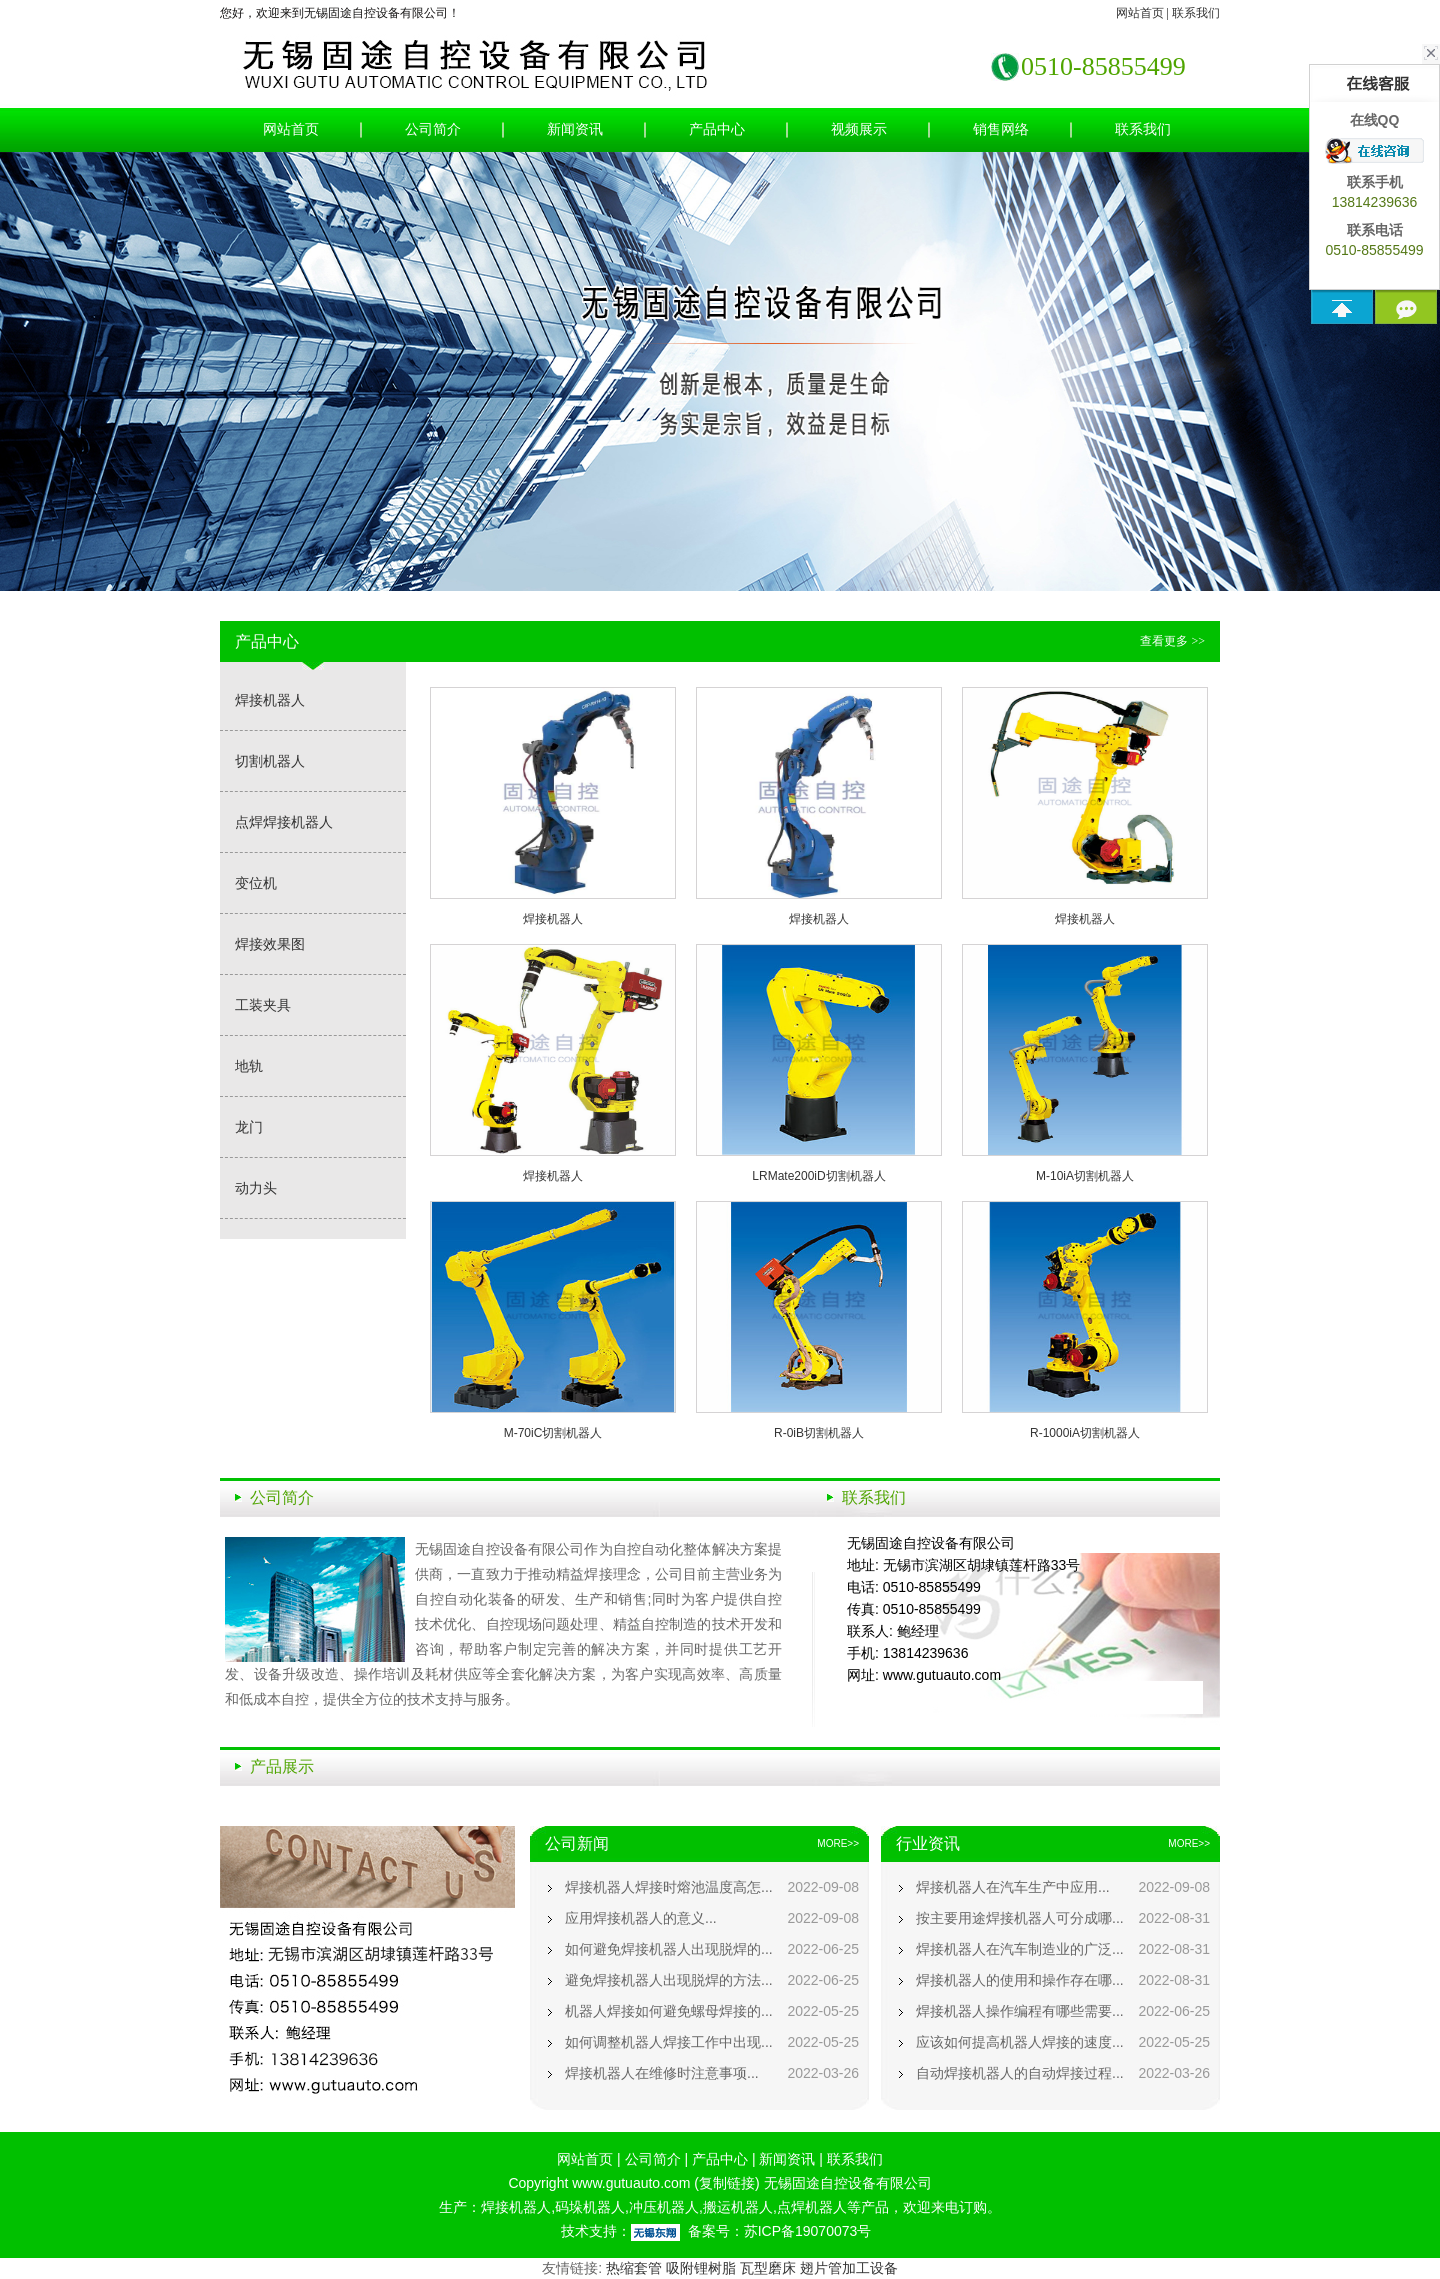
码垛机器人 (590, 2207)
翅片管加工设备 (849, 2268)
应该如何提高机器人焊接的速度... (1020, 2042)
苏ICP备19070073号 (808, 2231)
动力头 (256, 1188)
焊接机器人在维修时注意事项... (662, 2073)
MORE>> (838, 1843)
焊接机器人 (270, 700)
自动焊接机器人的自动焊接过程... (1020, 2073)
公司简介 (433, 129)
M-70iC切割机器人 (553, 1433)
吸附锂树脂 (701, 2268)
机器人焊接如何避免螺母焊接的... (669, 2011)
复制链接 (727, 2183)
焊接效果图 (270, 944)
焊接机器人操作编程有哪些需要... (1020, 2011)
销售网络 (1001, 129)
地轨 (249, 1066)
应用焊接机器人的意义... (641, 1918)
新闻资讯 (575, 129)
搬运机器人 (738, 2207)
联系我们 (1196, 13)
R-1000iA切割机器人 (1085, 1433)
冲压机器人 (664, 2207)
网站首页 (1140, 13)
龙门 (249, 1127)
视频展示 (859, 129)
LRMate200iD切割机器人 (818, 1176)
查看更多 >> (1172, 641)
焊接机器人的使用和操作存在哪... (1020, 1980)
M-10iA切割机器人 (1085, 1176)
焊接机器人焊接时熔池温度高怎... (669, 1887)
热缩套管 (634, 2268)
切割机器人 (270, 761)
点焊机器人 (812, 2207)
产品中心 (717, 129)
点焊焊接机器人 (284, 822)
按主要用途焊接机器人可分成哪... (1020, 1918)
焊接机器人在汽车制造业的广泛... (1020, 1949)
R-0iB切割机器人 (819, 1433)
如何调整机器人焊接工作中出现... (669, 2042)
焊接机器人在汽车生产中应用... (1013, 1887)
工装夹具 (263, 1005)
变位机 (256, 883)
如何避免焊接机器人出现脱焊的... (669, 1949)
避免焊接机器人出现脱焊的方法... (669, 1980)
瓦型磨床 (768, 2268)
